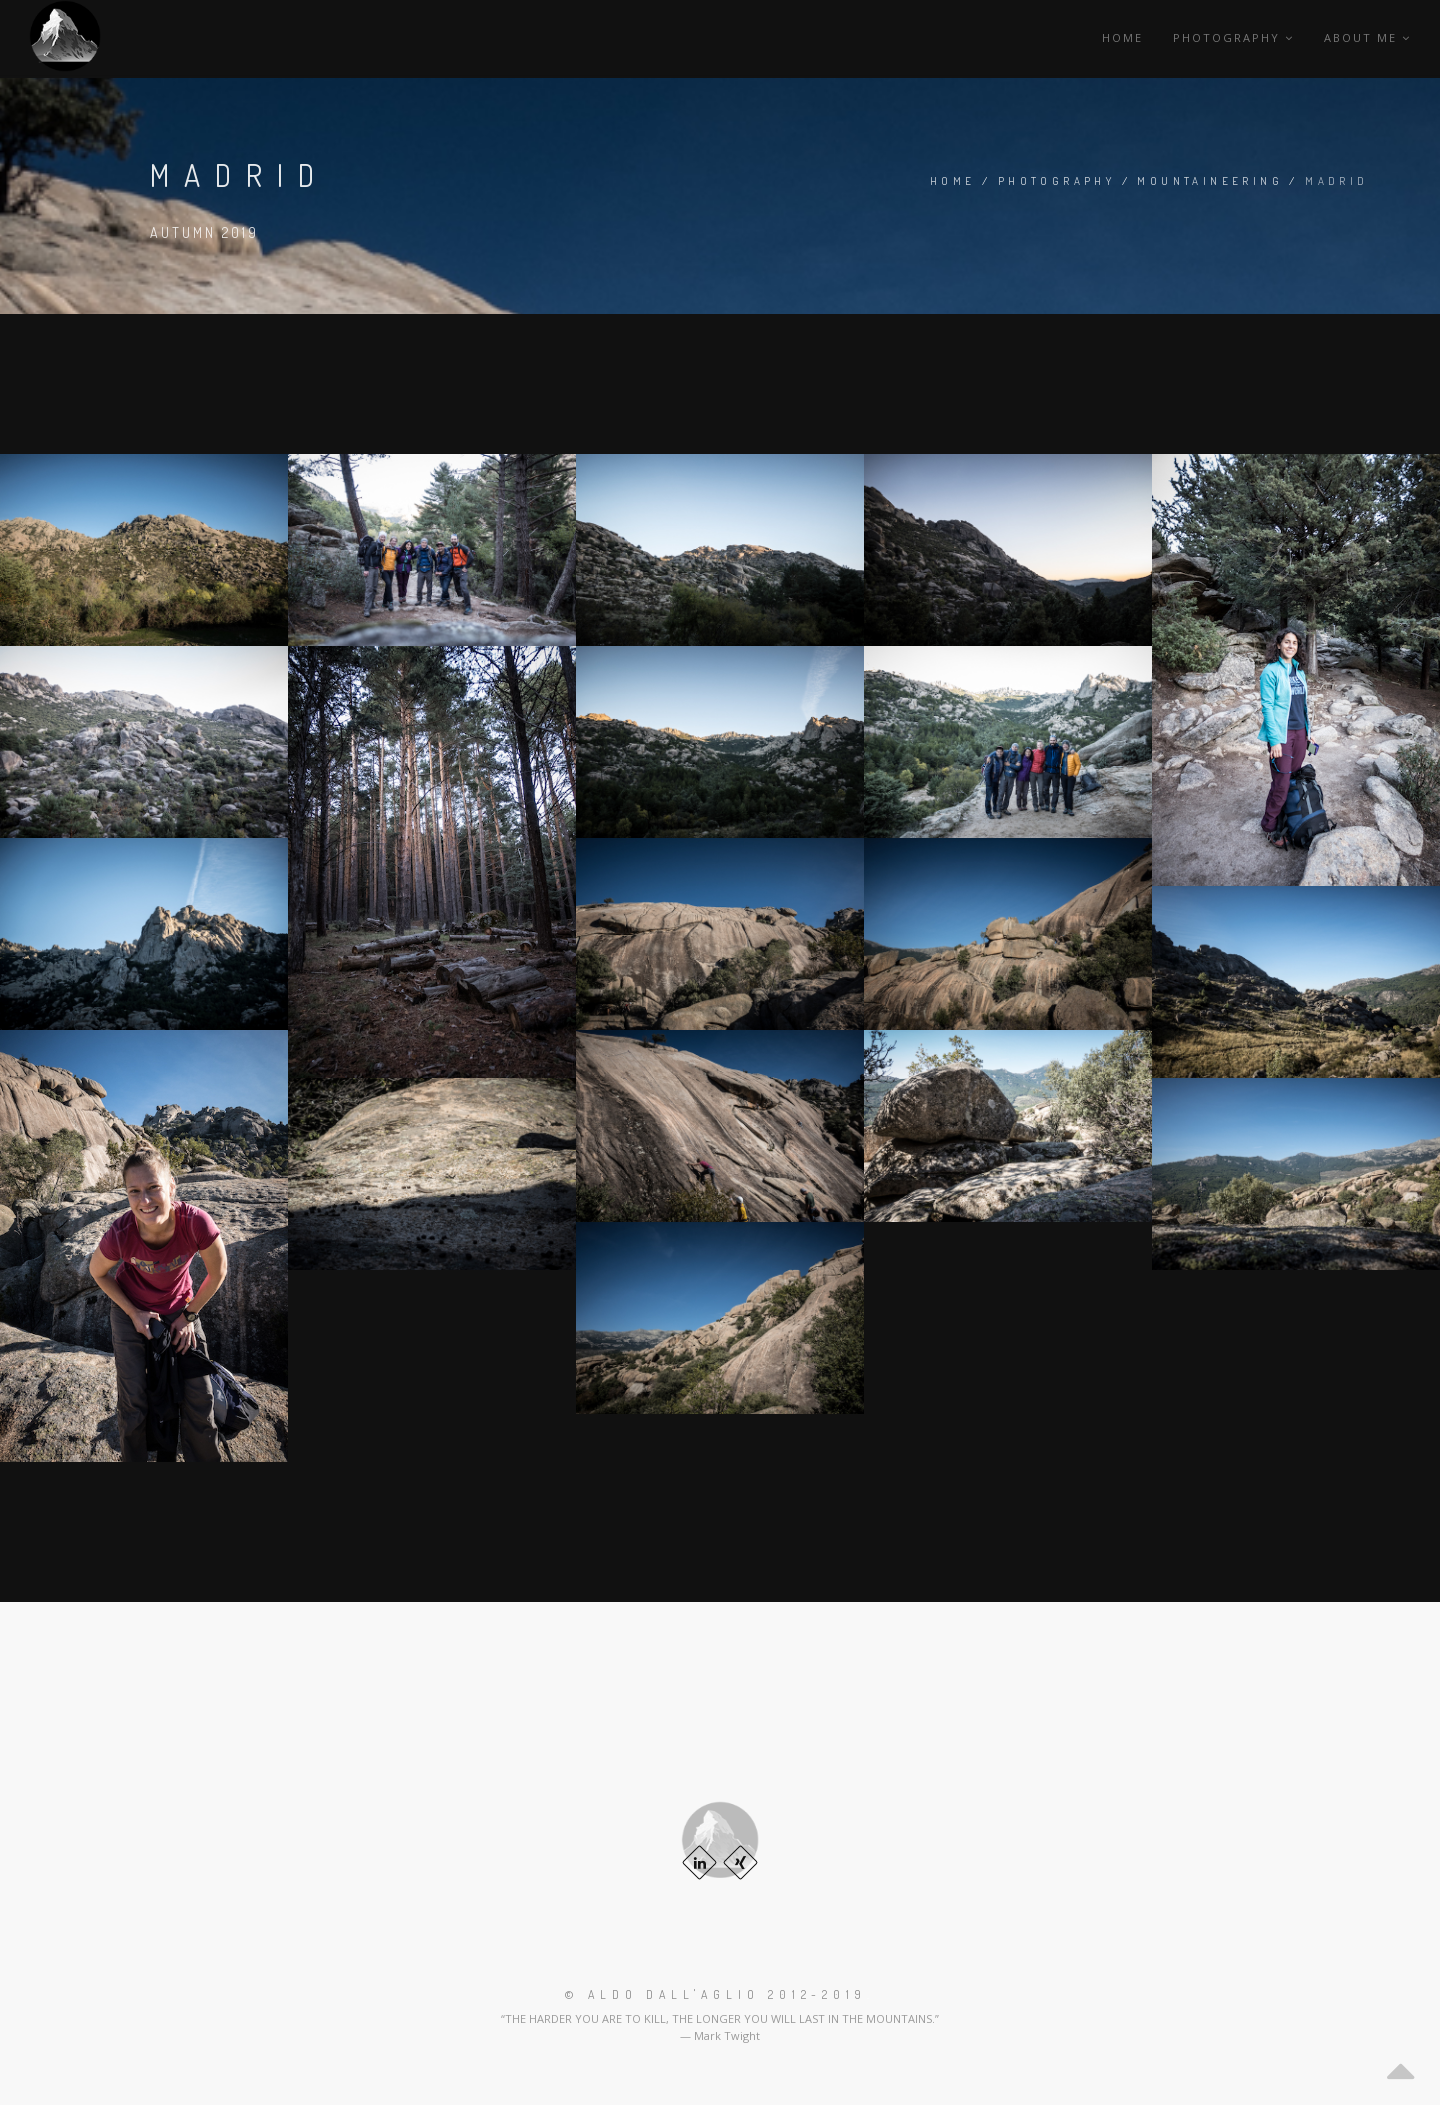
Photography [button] (1233, 37)
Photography (1056, 181)
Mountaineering (1210, 181)
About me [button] (1367, 37)
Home (1122, 37)
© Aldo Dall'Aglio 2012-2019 (716, 1994)
